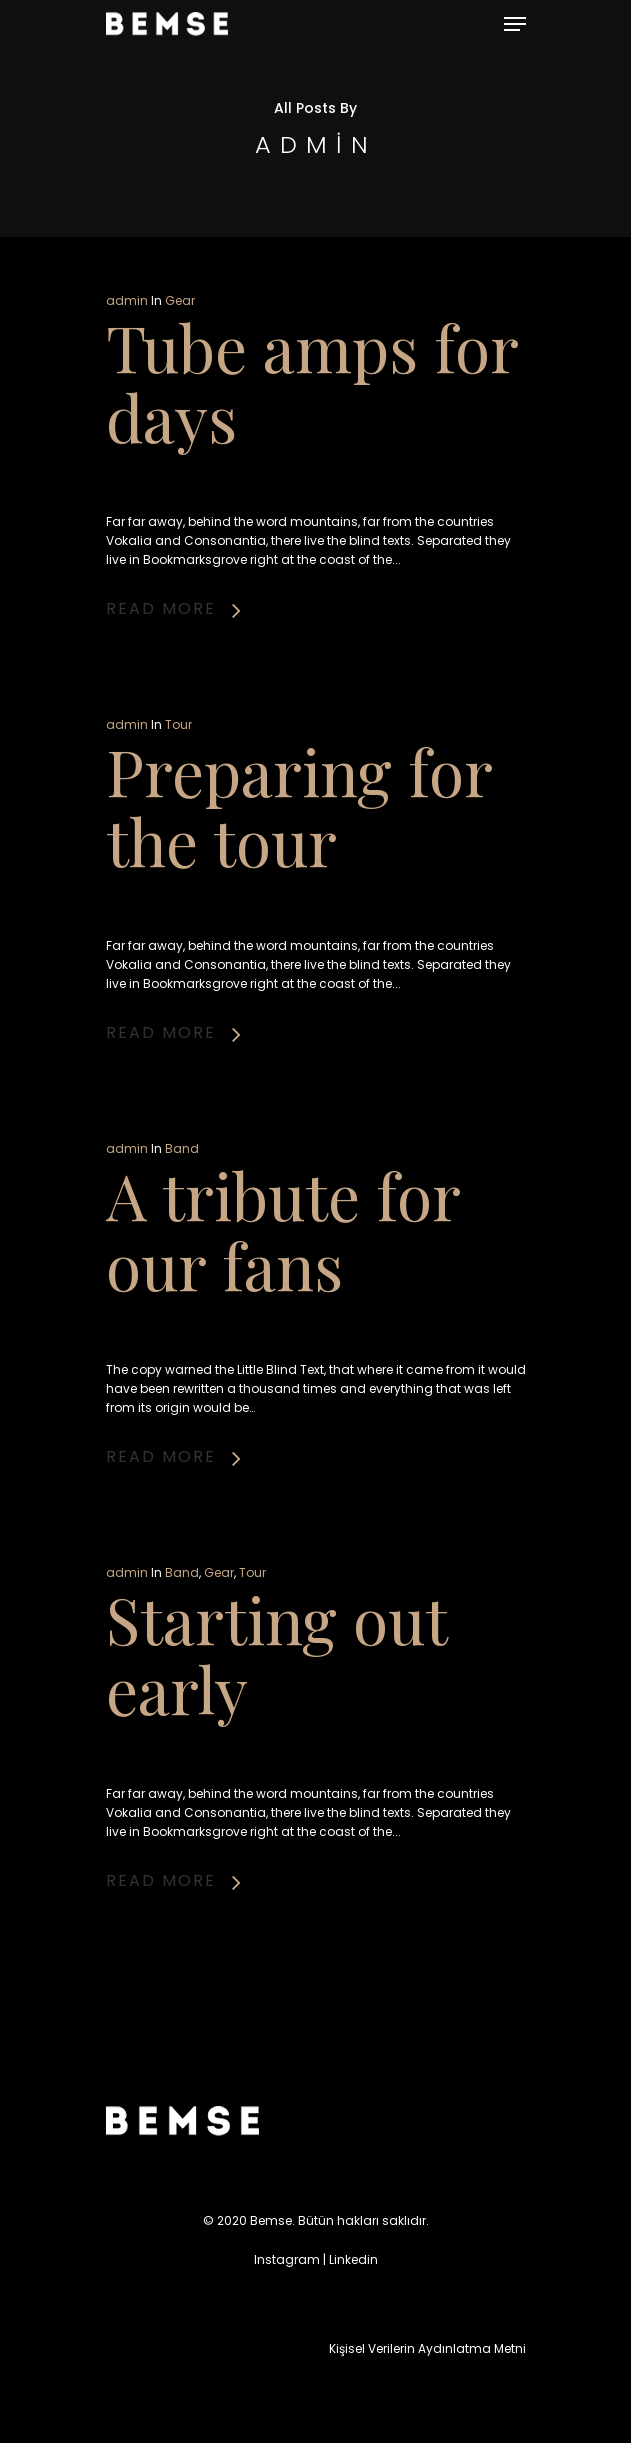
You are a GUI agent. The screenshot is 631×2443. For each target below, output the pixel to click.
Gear (180, 300)
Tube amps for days (312, 381)
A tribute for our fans (283, 1229)
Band (182, 1148)
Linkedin (353, 2259)
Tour (178, 724)
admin (127, 300)
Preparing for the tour (299, 805)
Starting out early (276, 1653)
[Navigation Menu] (515, 24)
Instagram (287, 2259)
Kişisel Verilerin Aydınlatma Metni (427, 2348)
